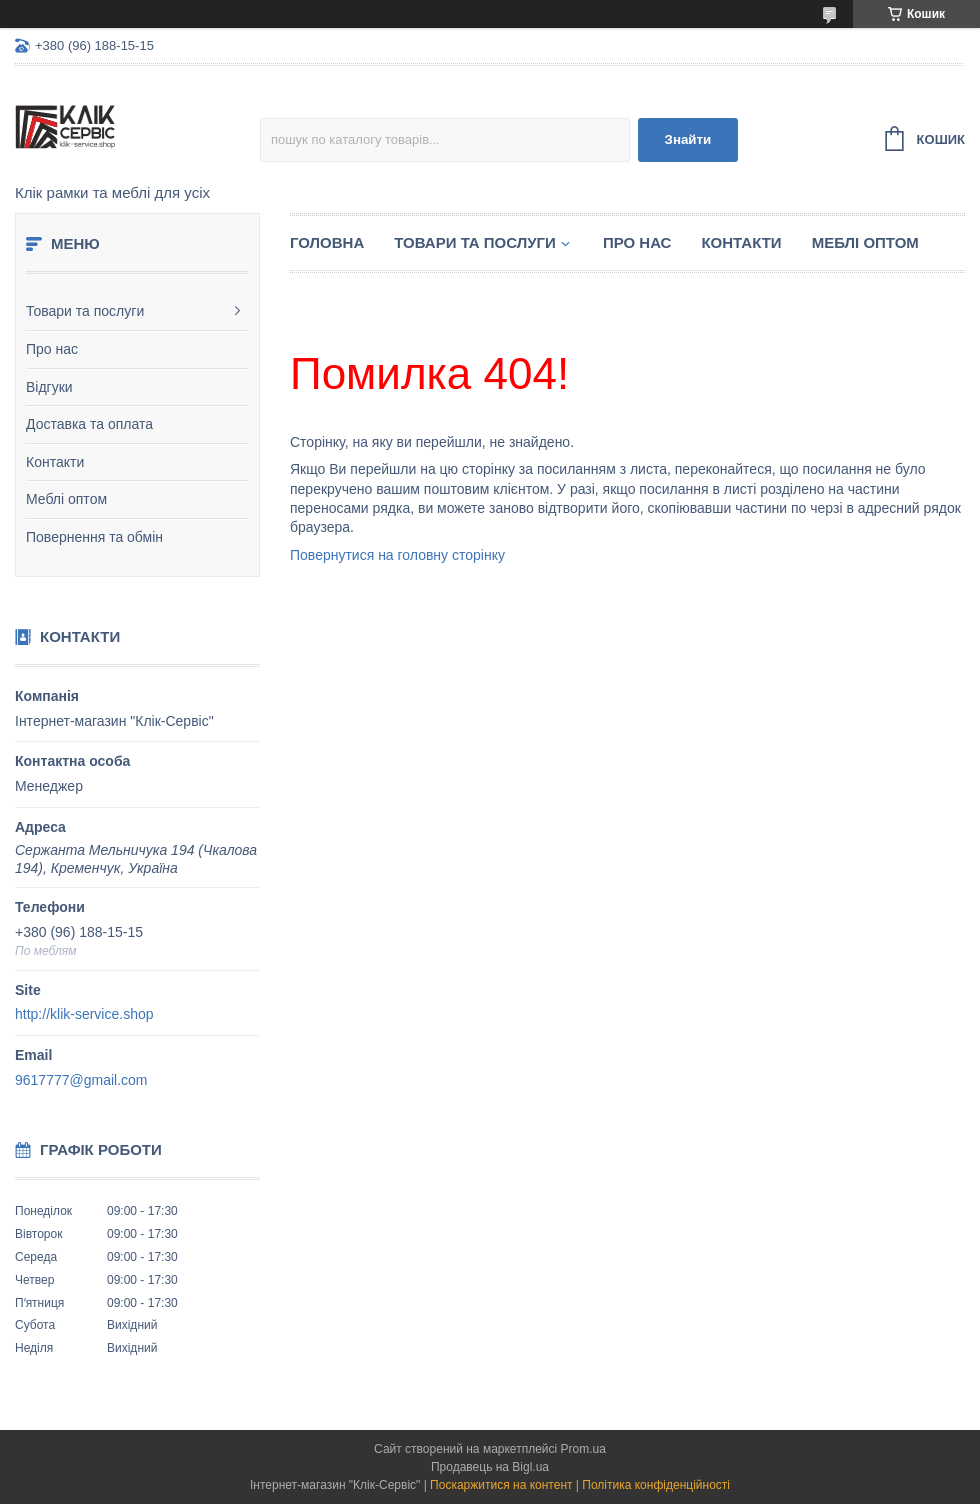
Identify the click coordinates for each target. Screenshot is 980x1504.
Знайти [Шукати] (688, 139)
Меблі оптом (66, 499)
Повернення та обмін (94, 537)
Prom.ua (583, 1449)
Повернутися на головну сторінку (397, 555)
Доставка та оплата (89, 424)
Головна (327, 242)
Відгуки (49, 387)
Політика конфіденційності (656, 1485)
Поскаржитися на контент (501, 1485)
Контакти (55, 462)
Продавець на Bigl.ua (490, 1467)
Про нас (52, 349)
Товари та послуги (85, 311)
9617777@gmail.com (81, 1080)
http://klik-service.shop (84, 1014)
